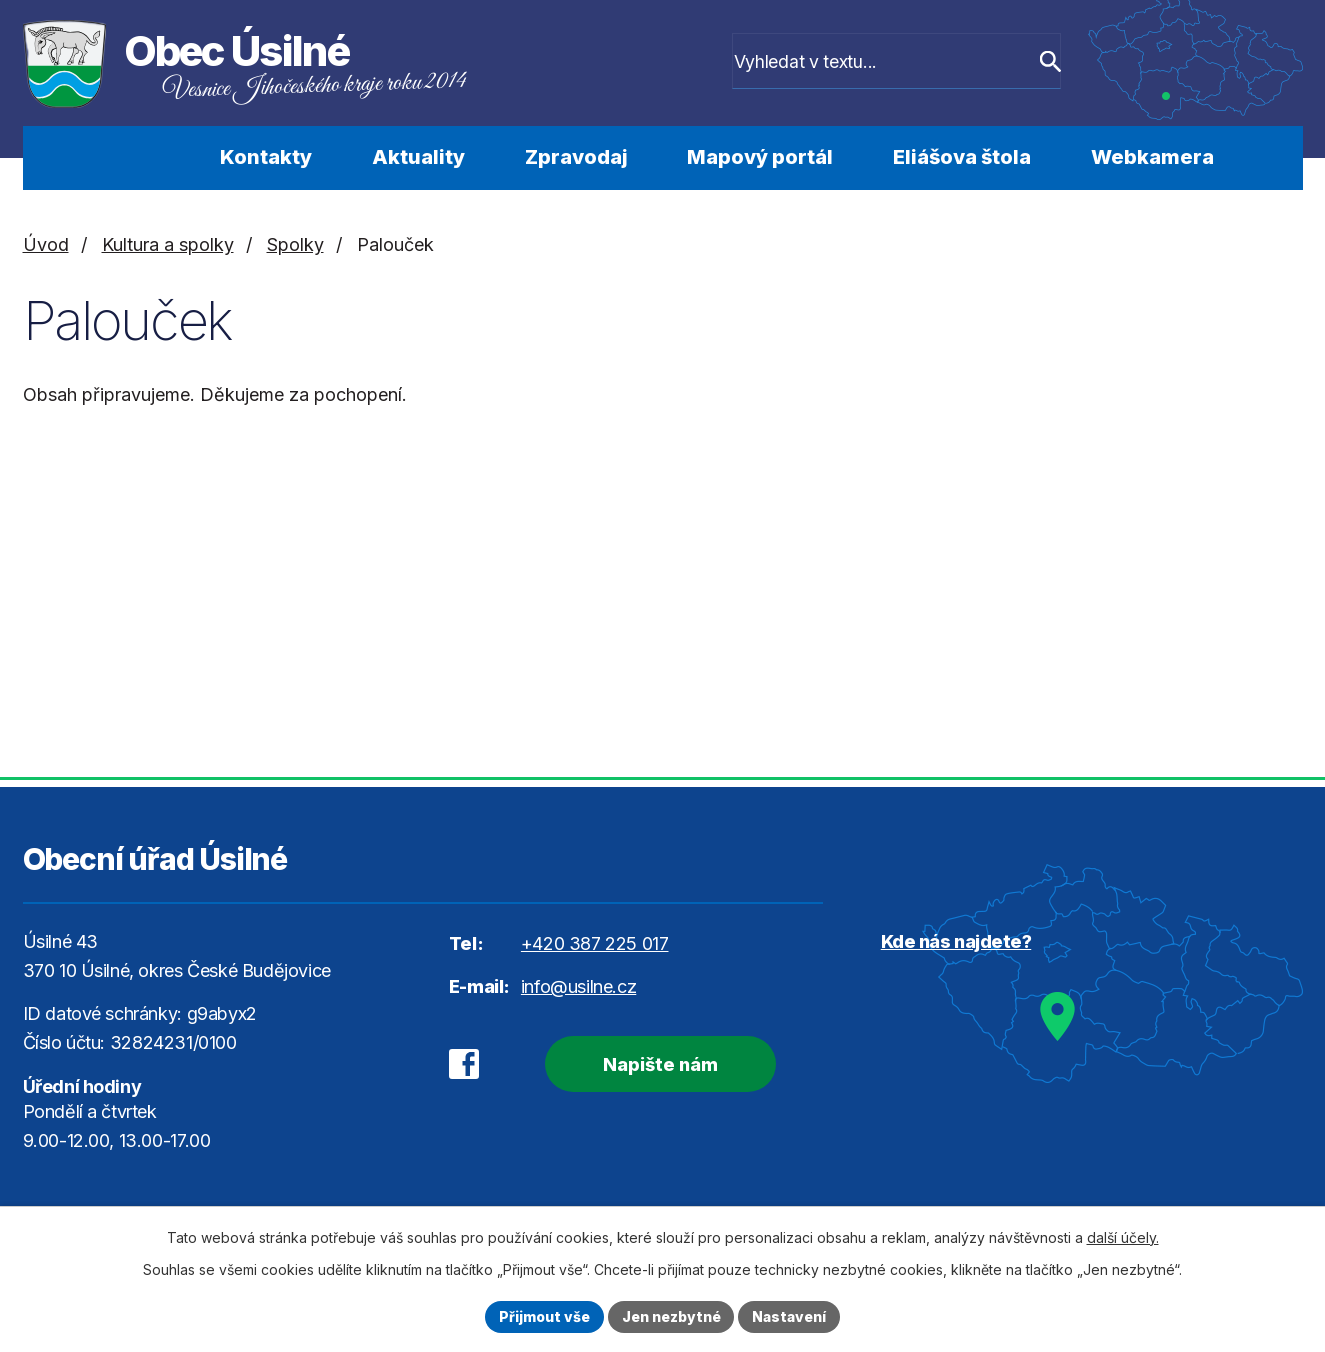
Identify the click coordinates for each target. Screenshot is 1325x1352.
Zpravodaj (576, 157)
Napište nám (659, 1064)
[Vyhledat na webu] (912, 63)
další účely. (1123, 1237)
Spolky (295, 244)
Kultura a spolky (168, 244)
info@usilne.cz (578, 986)
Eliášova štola (962, 157)
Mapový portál (760, 157)
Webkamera (1152, 157)
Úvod (135, 158)
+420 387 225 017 (595, 943)
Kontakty (266, 157)
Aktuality (418, 157)
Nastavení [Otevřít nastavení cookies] (790, 1316)
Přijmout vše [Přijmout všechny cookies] (544, 1316)
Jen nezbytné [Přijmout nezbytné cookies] (671, 1316)
